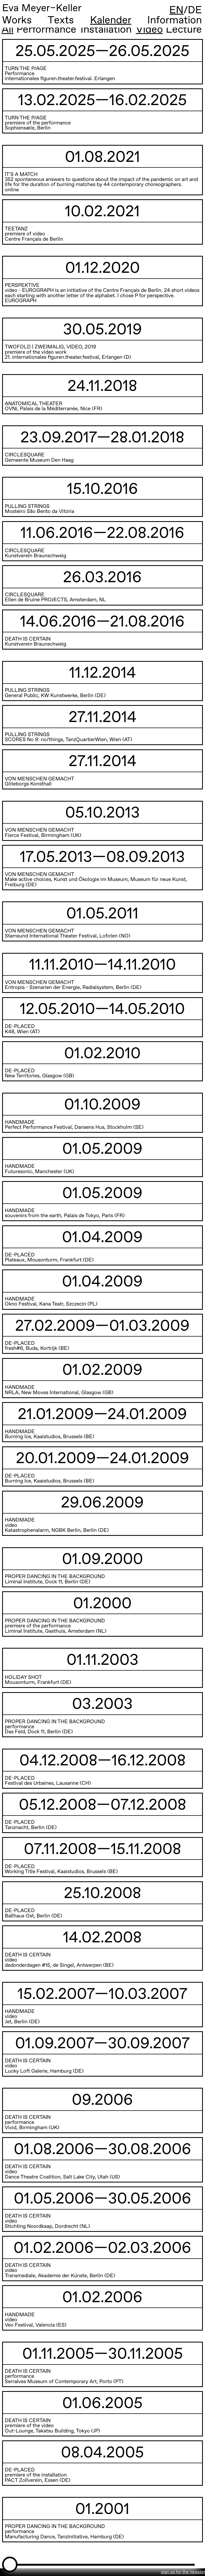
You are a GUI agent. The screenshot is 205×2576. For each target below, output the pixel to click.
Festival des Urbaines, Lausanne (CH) (48, 1783)
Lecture (184, 30)
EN (176, 10)
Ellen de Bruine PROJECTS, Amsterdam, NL (55, 599)
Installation (106, 30)
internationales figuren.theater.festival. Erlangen (60, 78)
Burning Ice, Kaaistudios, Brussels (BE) (49, 1436)
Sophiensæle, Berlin (28, 128)
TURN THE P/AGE (26, 68)
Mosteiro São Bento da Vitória (39, 511)
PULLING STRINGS (27, 690)
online (12, 189)
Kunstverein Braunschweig (35, 555)
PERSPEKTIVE (22, 285)
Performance (46, 30)
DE (195, 10)
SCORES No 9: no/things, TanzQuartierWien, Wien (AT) (68, 739)
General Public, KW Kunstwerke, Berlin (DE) (55, 695)
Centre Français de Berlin (34, 239)
